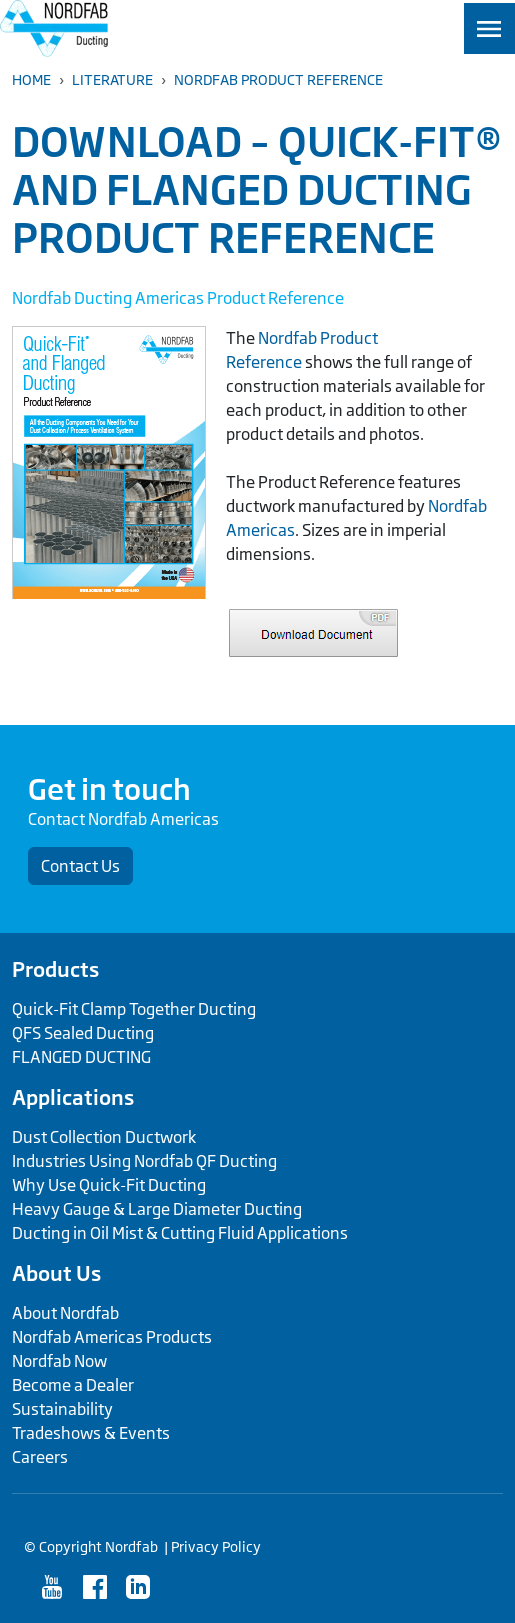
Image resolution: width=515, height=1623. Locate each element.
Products (55, 969)
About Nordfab (65, 1313)
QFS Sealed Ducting (83, 1033)
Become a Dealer (73, 1385)
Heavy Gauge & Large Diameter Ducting (157, 1209)
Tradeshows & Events (91, 1433)
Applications (73, 1097)
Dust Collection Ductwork (104, 1137)
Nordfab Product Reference (278, 79)
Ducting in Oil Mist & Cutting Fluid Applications (180, 1233)
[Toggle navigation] (489, 28)
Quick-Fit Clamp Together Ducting (134, 1009)
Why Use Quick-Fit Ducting (109, 1185)
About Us (56, 1273)
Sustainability (62, 1409)
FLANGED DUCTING (81, 1057)
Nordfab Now (59, 1361)
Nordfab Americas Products (112, 1337)
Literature (112, 79)
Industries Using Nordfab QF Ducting (144, 1161)
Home (31, 79)
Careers (40, 1457)
